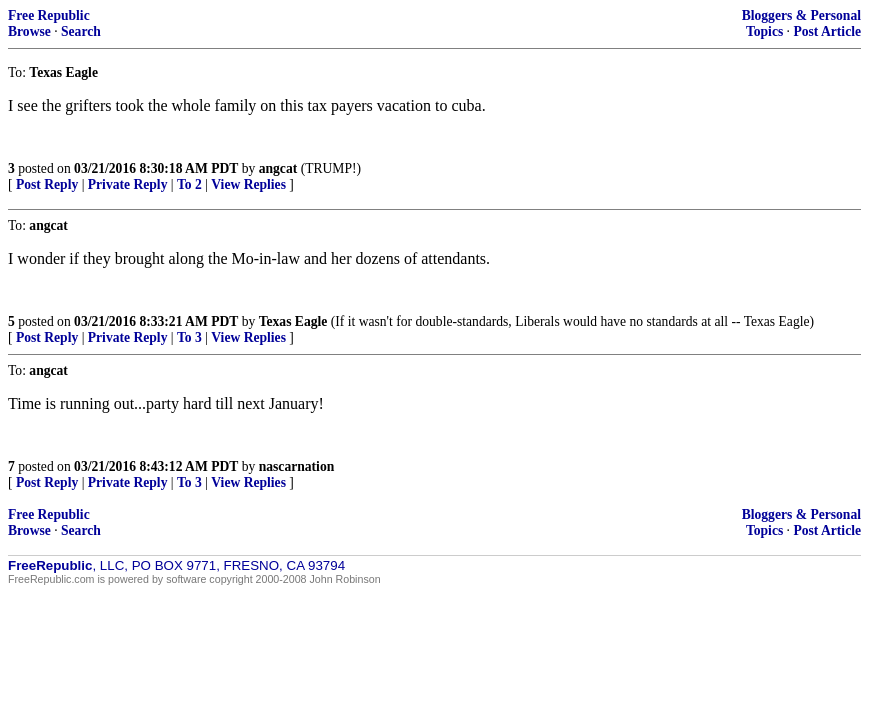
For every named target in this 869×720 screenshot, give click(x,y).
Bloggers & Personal (801, 15)
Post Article (827, 31)
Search (81, 31)
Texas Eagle (293, 321)
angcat (278, 168)
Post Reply (47, 184)
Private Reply (128, 184)
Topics (764, 31)
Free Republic (49, 15)
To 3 (189, 337)
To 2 (189, 184)
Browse (29, 31)
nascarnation (297, 466)
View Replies (248, 184)
